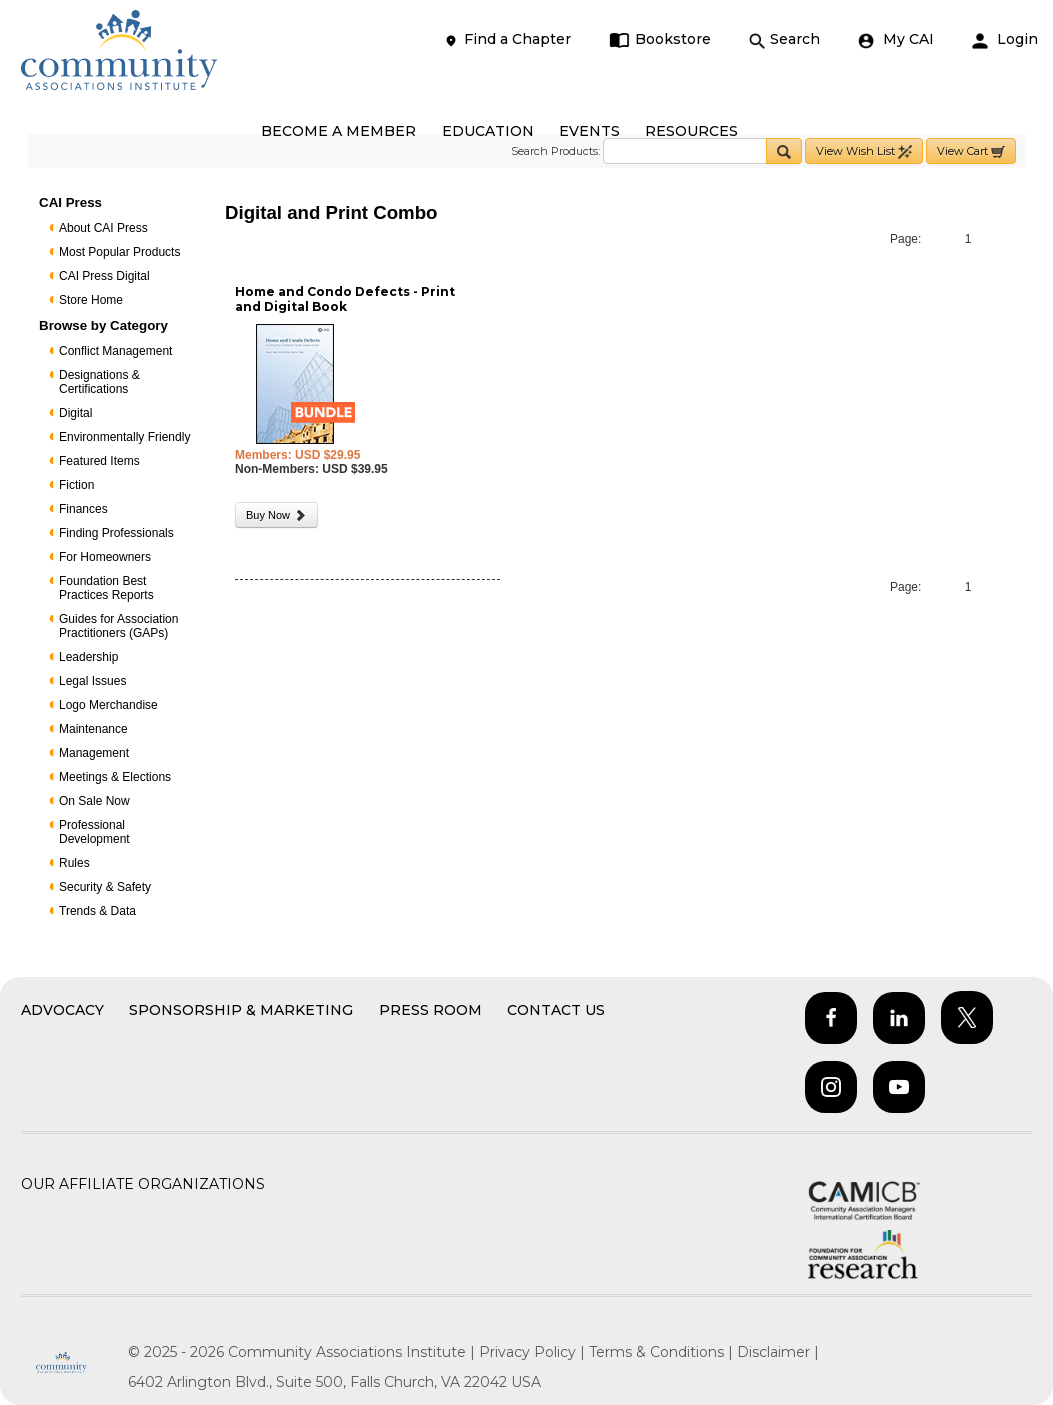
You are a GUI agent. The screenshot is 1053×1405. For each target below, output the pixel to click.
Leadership (88, 657)
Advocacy (62, 1010)
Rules (74, 863)
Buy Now (276, 515)
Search (784, 39)
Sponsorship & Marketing (241, 1010)
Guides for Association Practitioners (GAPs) (118, 626)
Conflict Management (115, 351)
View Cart (971, 151)
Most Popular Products (119, 252)
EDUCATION (488, 131)
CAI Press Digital (104, 276)
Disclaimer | (778, 1352)
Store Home (91, 300)
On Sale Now (94, 801)
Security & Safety (105, 887)
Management (94, 753)
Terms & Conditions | (663, 1352)
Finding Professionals (116, 533)
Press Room (430, 1010)
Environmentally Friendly (124, 437)
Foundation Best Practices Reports (106, 588)
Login (1005, 39)
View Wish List (864, 151)
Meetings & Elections (115, 777)
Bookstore (660, 39)
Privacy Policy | (534, 1352)
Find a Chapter (507, 39)
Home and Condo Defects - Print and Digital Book (345, 299)
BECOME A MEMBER (338, 131)
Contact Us (556, 1010)
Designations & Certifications (99, 382)
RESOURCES (691, 131)
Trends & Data (97, 911)
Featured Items (99, 461)
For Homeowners (105, 557)
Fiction (76, 485)
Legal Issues (92, 681)
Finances (83, 509)
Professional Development (94, 832)
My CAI (896, 39)
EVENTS (589, 131)
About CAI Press (103, 228)
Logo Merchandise (108, 705)
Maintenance (93, 729)
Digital (75, 413)
